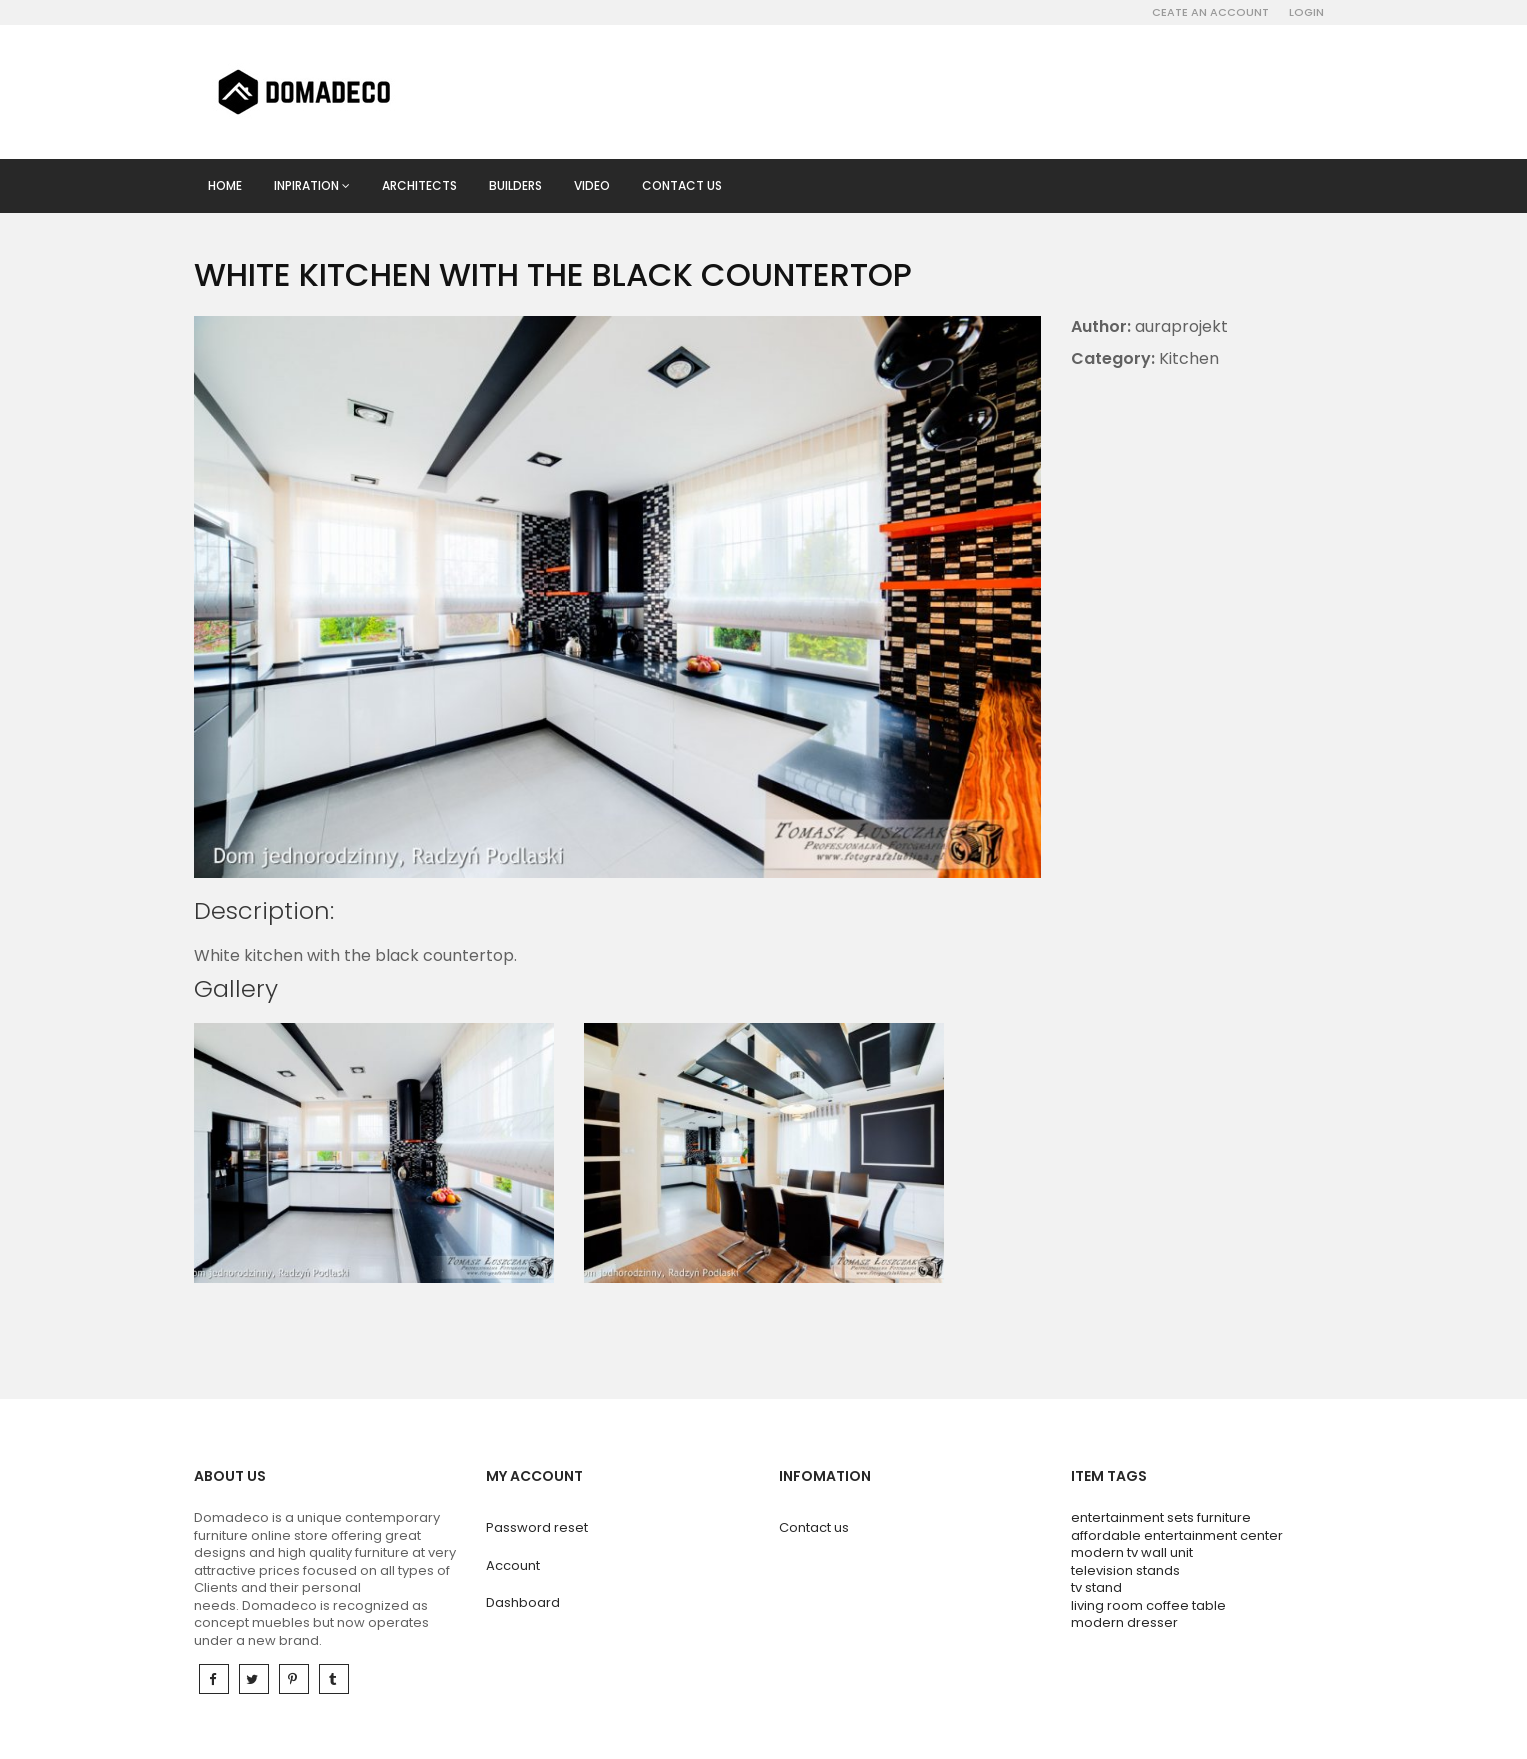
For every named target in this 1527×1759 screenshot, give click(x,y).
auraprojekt (1181, 326)
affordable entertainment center (1177, 1535)
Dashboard (523, 1602)
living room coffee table (1148, 1605)
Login (1306, 12)
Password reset (537, 1527)
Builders (515, 185)
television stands (1125, 1570)
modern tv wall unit (1132, 1552)
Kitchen (1189, 358)
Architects (419, 185)
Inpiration (312, 185)
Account (513, 1565)
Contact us (682, 185)
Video (592, 185)
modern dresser (1124, 1622)
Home (225, 185)
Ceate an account (1210, 12)
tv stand (1096, 1587)
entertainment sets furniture (1161, 1517)
